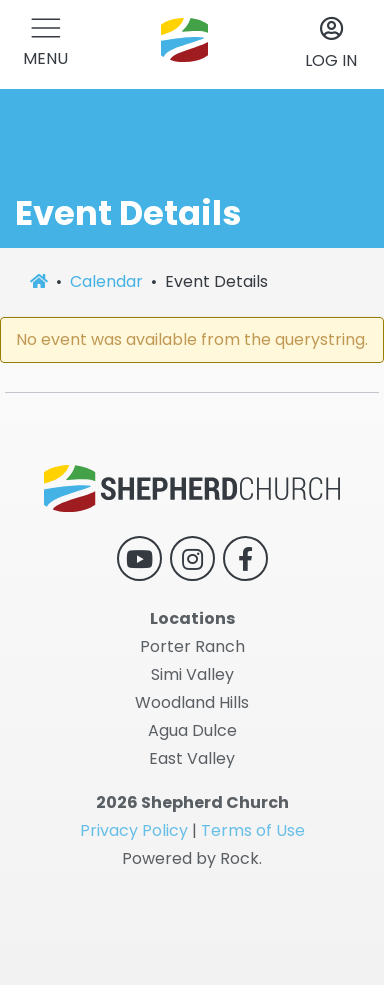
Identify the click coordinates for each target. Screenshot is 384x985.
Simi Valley (192, 674)
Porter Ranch (192, 646)
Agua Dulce (192, 730)
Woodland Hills (192, 702)
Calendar (106, 281)
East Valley (192, 758)
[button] (45, 44)
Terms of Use (253, 830)
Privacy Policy (134, 830)
